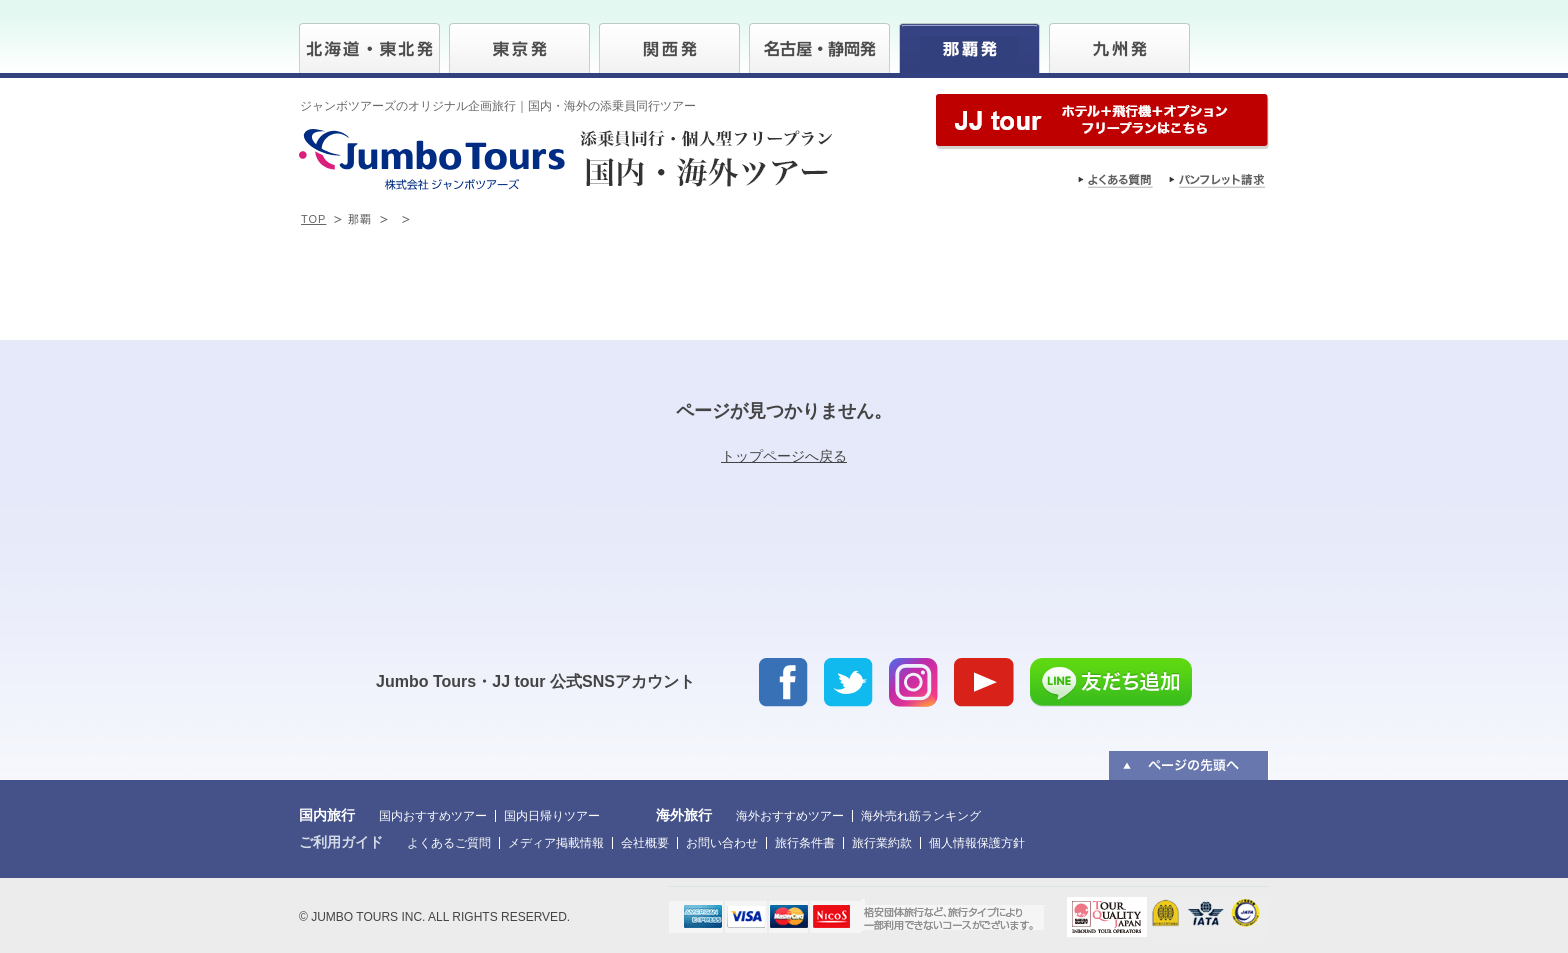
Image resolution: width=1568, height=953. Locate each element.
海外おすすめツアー (790, 816)
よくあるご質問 (449, 843)
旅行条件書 (805, 843)
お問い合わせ (722, 843)
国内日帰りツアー (552, 816)
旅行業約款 (882, 843)
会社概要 (645, 843)
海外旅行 (684, 815)
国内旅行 (327, 815)
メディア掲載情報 (556, 843)
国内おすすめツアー (433, 816)
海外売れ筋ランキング (921, 816)
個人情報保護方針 (977, 843)
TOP (313, 219)
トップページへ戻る (784, 456)
